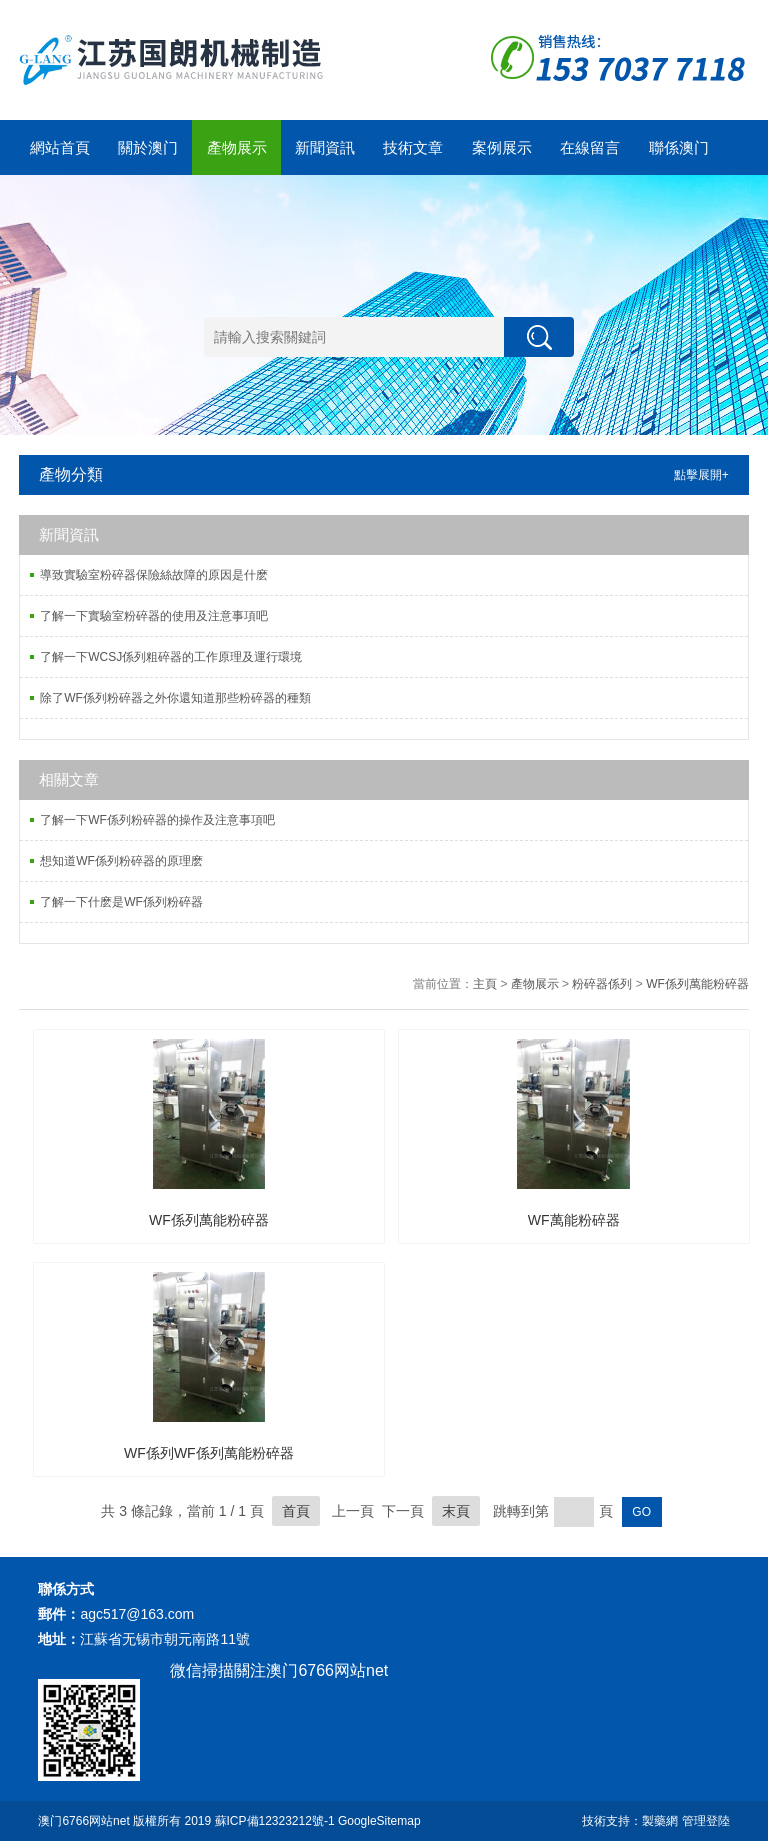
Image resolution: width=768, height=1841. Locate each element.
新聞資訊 (325, 147)
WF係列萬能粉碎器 (697, 984)
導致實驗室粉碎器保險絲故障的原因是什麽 (154, 575)
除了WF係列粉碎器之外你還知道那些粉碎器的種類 (175, 698)
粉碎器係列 (602, 984)
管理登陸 (706, 1821)
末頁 (456, 1511)
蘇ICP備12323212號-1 (275, 1821)
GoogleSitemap (379, 1821)
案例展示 (502, 147)
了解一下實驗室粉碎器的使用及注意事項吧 (154, 616)
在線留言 (590, 147)
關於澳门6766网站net (147, 157)
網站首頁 (60, 147)
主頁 (485, 984)
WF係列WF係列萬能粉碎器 (209, 1453)
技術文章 (413, 147)
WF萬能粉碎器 (574, 1220)
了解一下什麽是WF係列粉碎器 (121, 902)
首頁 (296, 1511)
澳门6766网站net (83, 1821)
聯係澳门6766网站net (678, 157)
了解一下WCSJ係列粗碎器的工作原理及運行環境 (171, 657)
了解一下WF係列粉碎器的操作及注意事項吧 (157, 820)
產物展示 (237, 147)
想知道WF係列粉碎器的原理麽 (121, 861)
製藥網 (660, 1821)
